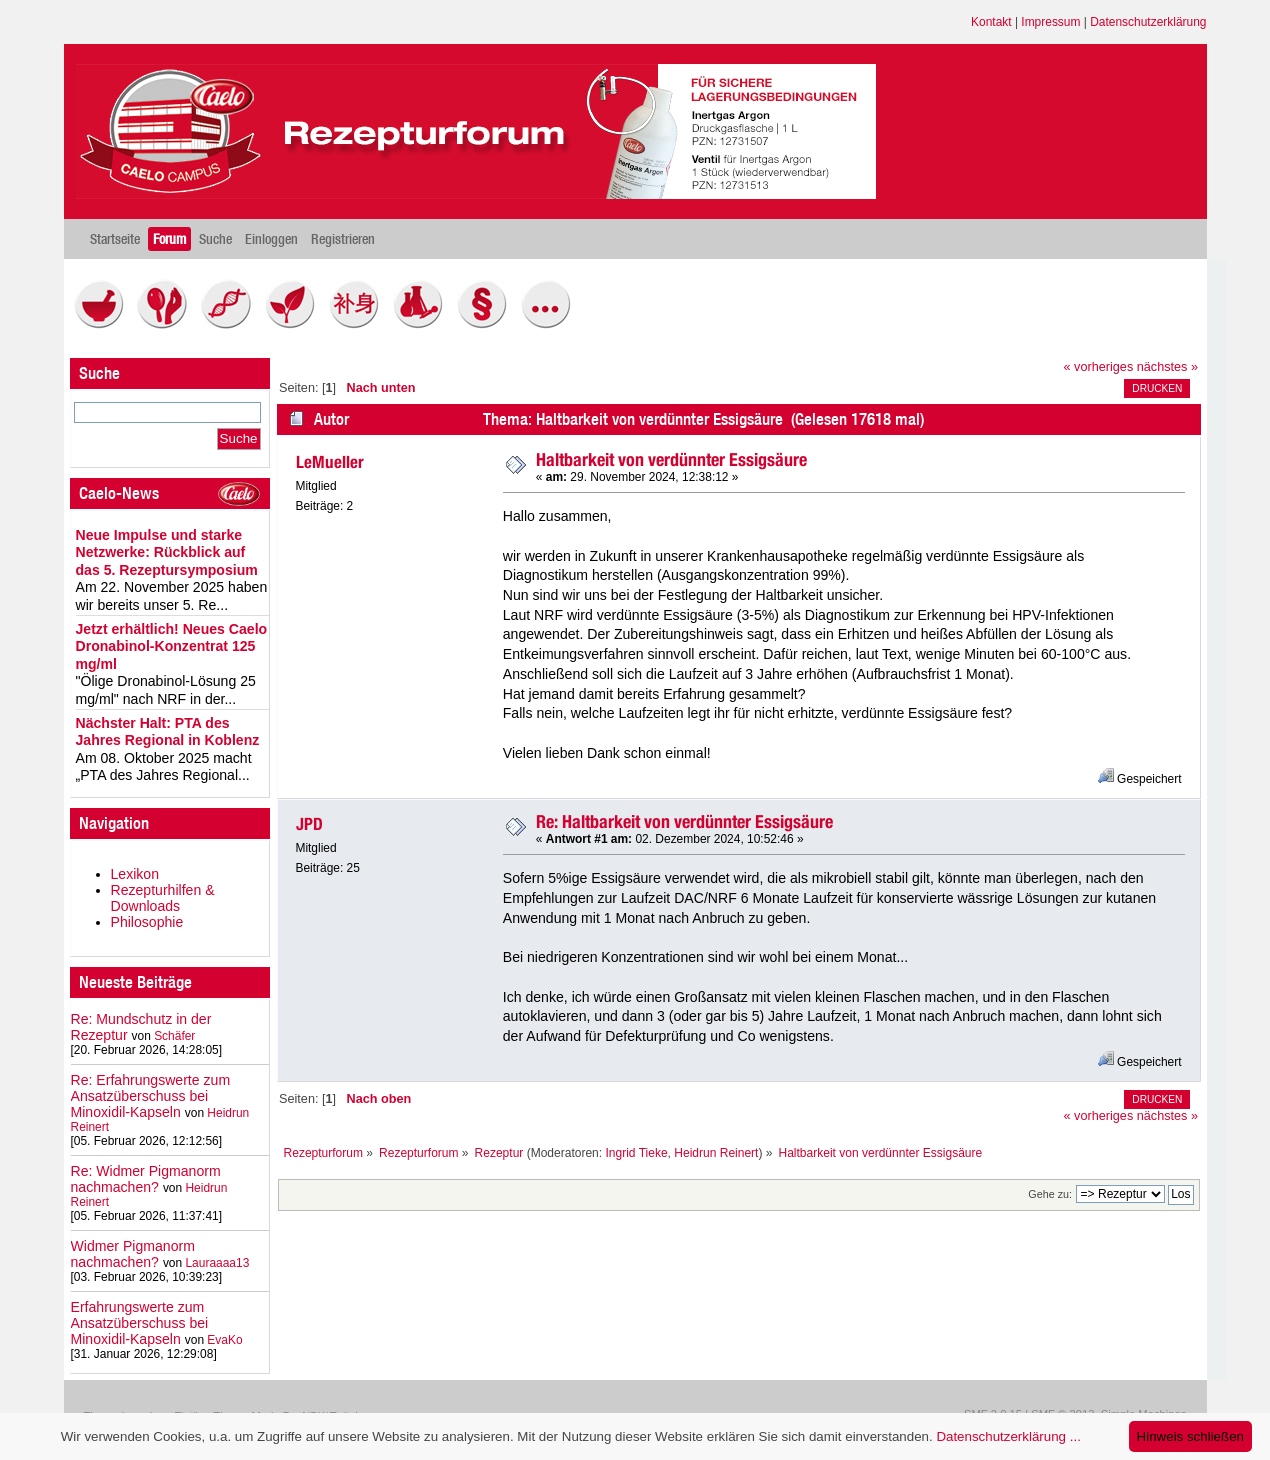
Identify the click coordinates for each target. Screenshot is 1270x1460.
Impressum (1050, 22)
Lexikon (135, 874)
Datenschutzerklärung (1148, 22)
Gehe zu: (1050, 1194)
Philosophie (147, 922)
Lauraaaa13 (217, 1263)
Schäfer (174, 1036)
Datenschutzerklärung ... (1008, 1436)
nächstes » (1167, 367)
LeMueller (330, 462)
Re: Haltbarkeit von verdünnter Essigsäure (684, 821)
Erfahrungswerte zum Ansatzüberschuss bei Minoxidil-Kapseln (140, 1323)
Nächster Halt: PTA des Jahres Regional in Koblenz (168, 732)
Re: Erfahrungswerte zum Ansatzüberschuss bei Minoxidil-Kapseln (151, 1096)
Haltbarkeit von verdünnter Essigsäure (671, 459)
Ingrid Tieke (636, 1153)
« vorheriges (1099, 367)
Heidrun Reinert (716, 1153)
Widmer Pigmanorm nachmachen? (133, 1254)
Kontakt (991, 22)
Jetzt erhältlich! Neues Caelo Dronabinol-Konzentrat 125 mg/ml (172, 646)
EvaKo (224, 1340)
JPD (309, 824)
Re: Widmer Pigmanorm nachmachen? (146, 1179)
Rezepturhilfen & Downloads (163, 898)
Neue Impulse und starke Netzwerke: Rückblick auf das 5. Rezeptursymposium (167, 552)
